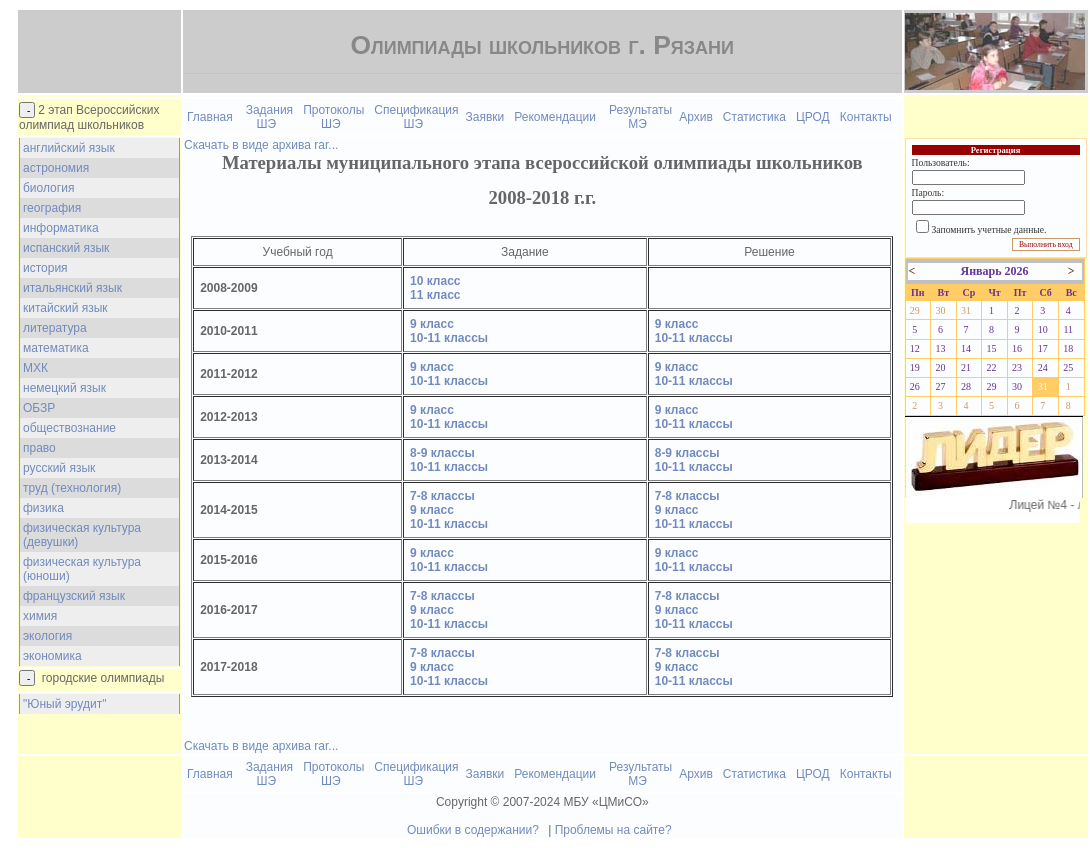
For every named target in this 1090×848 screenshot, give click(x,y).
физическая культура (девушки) (82, 535)
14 (966, 348)
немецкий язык (64, 388)
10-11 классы (449, 338)
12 (915, 348)
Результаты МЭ (640, 117)
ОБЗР (39, 408)
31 (966, 310)
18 (1068, 348)
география (52, 208)
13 (940, 348)
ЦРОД (813, 117)
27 (940, 386)
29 (915, 310)
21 (966, 367)
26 (915, 386)
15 (992, 348)
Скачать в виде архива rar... (261, 145)
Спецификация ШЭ (416, 117)
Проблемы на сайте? (613, 830)
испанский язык (66, 248)
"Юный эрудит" (64, 704)
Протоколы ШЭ (333, 117)
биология (48, 188)
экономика (52, 656)
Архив (696, 117)
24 (1043, 367)
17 (1043, 348)
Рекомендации (555, 117)
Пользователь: (941, 162)
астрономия (56, 168)
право (39, 448)
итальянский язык (72, 288)
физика (43, 508)
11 (1068, 329)
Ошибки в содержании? (473, 830)
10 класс (435, 281)
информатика (61, 228)
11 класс (435, 295)
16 (1017, 348)
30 (940, 310)
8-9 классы (442, 453)
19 (915, 367)
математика (56, 348)
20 (940, 367)
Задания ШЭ (269, 117)
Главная (210, 117)
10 (1043, 329)
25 (1068, 367)
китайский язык (65, 308)
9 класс (432, 324)
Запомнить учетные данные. (989, 229)
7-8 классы (442, 496)
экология (47, 636)
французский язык (74, 596)
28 (966, 386)
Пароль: (928, 192)
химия (40, 616)
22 (992, 367)
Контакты (866, 117)
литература (55, 328)
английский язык (69, 148)
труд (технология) (72, 488)
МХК (35, 368)
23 (1017, 367)
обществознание (69, 428)
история (45, 268)
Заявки (485, 117)
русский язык (59, 468)
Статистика (754, 117)
